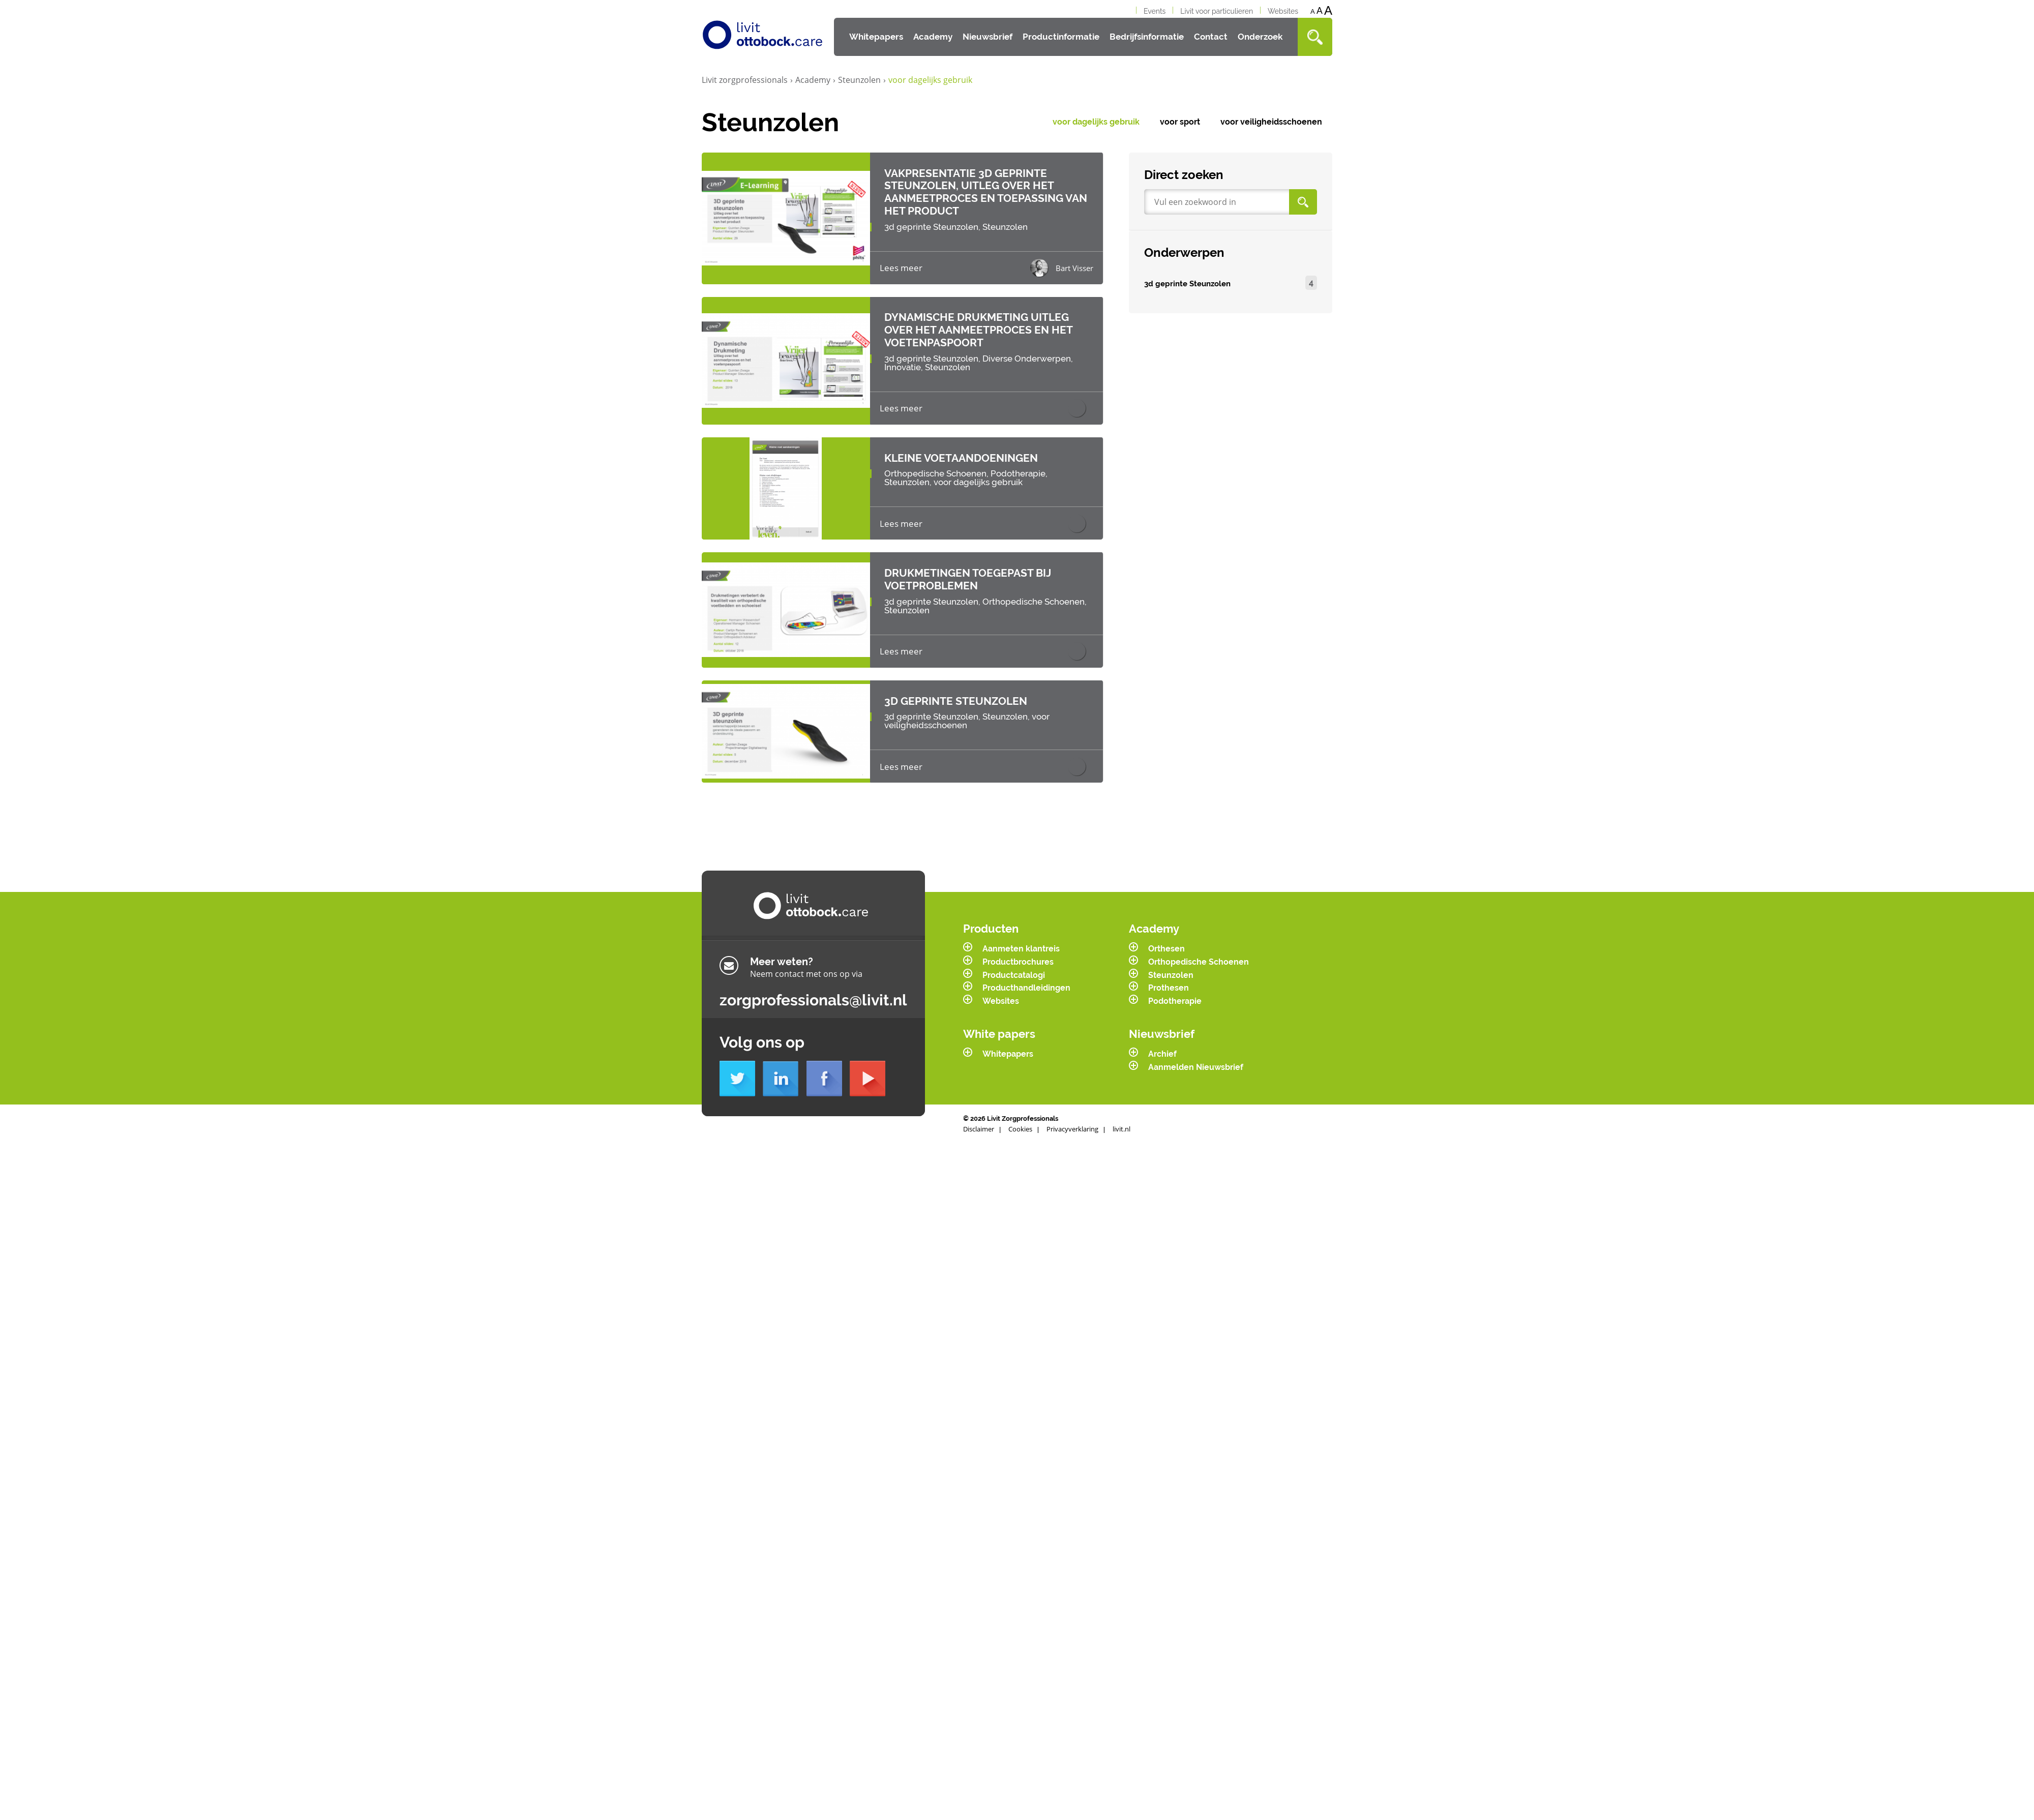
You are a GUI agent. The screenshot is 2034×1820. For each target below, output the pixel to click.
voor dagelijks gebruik (1096, 122)
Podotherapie (1175, 984)
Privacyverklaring (1072, 1111)
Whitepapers (876, 37)
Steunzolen (862, 80)
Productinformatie (1061, 37)
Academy (932, 37)
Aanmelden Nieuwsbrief (1195, 1050)
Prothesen (1168, 970)
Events (1154, 11)
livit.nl (1121, 1111)
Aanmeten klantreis (1021, 932)
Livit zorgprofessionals (747, 80)
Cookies (1020, 1111)
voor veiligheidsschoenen (1271, 122)
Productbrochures (1018, 944)
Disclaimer (978, 1111)
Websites (1283, 11)
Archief (1162, 1037)
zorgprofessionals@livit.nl (813, 983)
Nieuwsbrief (987, 37)
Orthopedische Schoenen (1198, 944)
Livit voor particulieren (1216, 11)
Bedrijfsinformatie (1147, 37)
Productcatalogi (1013, 958)
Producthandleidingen (1026, 970)
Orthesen (1166, 932)
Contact (1211, 37)
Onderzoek (1260, 37)
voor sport (1180, 122)
